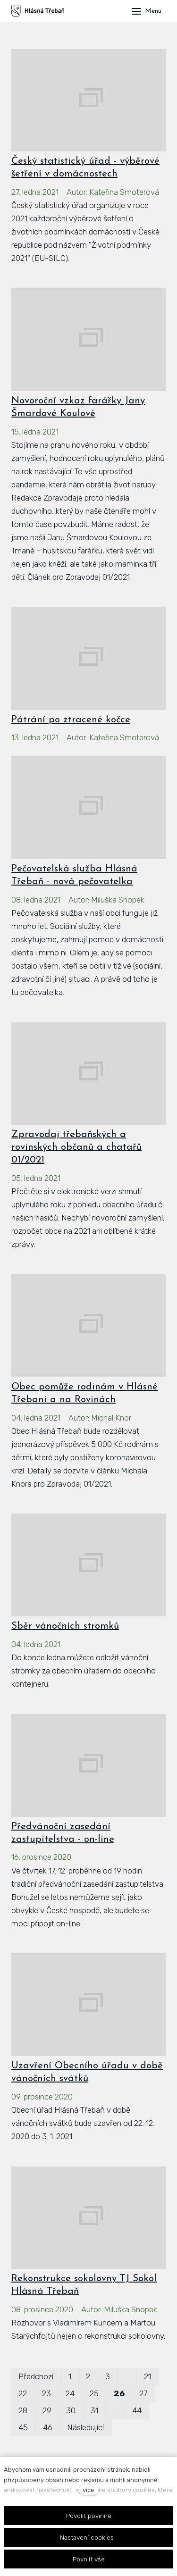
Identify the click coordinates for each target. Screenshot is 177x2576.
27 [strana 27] (143, 2393)
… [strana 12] (127, 2376)
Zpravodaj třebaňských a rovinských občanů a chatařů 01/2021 (76, 1147)
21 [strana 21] (147, 2376)
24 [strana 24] (70, 2393)
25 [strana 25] (94, 2393)
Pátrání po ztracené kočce (70, 720)
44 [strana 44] (137, 2410)
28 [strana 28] (22, 2410)
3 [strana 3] (107, 2376)
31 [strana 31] (94, 2410)
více (88, 2489)
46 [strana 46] (47, 2427)
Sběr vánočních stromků (65, 1626)
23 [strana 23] (46, 2393)
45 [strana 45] (23, 2427)
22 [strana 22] (22, 2393)
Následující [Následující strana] (85, 2427)
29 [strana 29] (46, 2410)
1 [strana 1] (69, 2376)
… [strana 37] (115, 2410)
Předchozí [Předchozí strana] (35, 2376)
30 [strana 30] (71, 2410)
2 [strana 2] (88, 2376)
